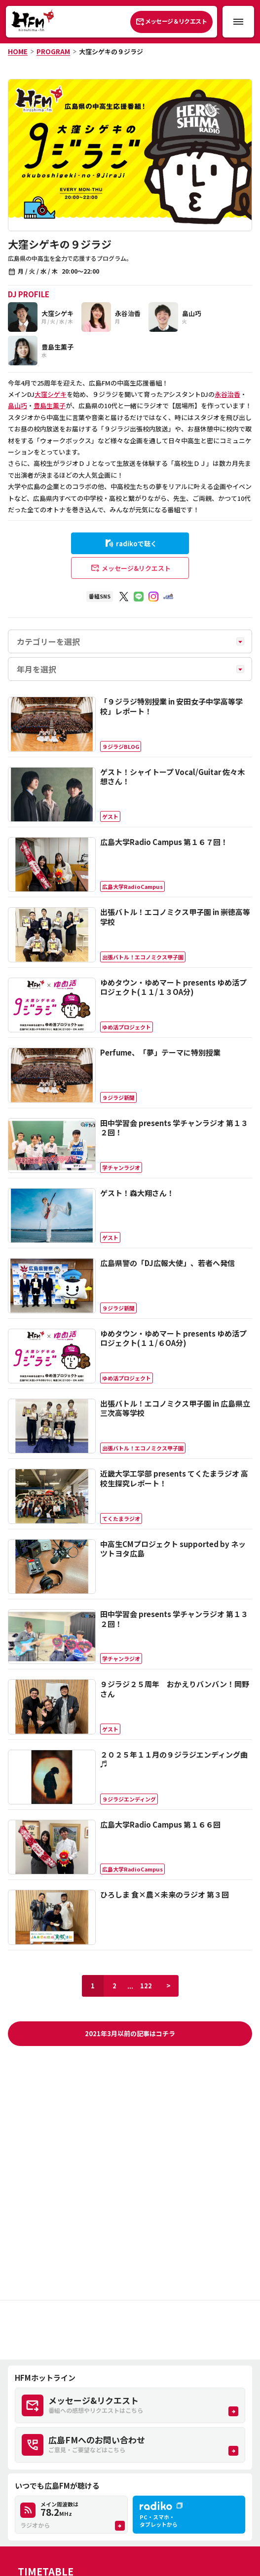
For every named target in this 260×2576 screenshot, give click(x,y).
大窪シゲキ (51, 394)
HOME (18, 51)
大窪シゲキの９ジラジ (111, 51)
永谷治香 (227, 394)
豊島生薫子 (50, 405)
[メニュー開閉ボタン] (238, 21)
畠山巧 (17, 405)
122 (146, 1985)
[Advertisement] (130, 2330)
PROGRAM (53, 51)
